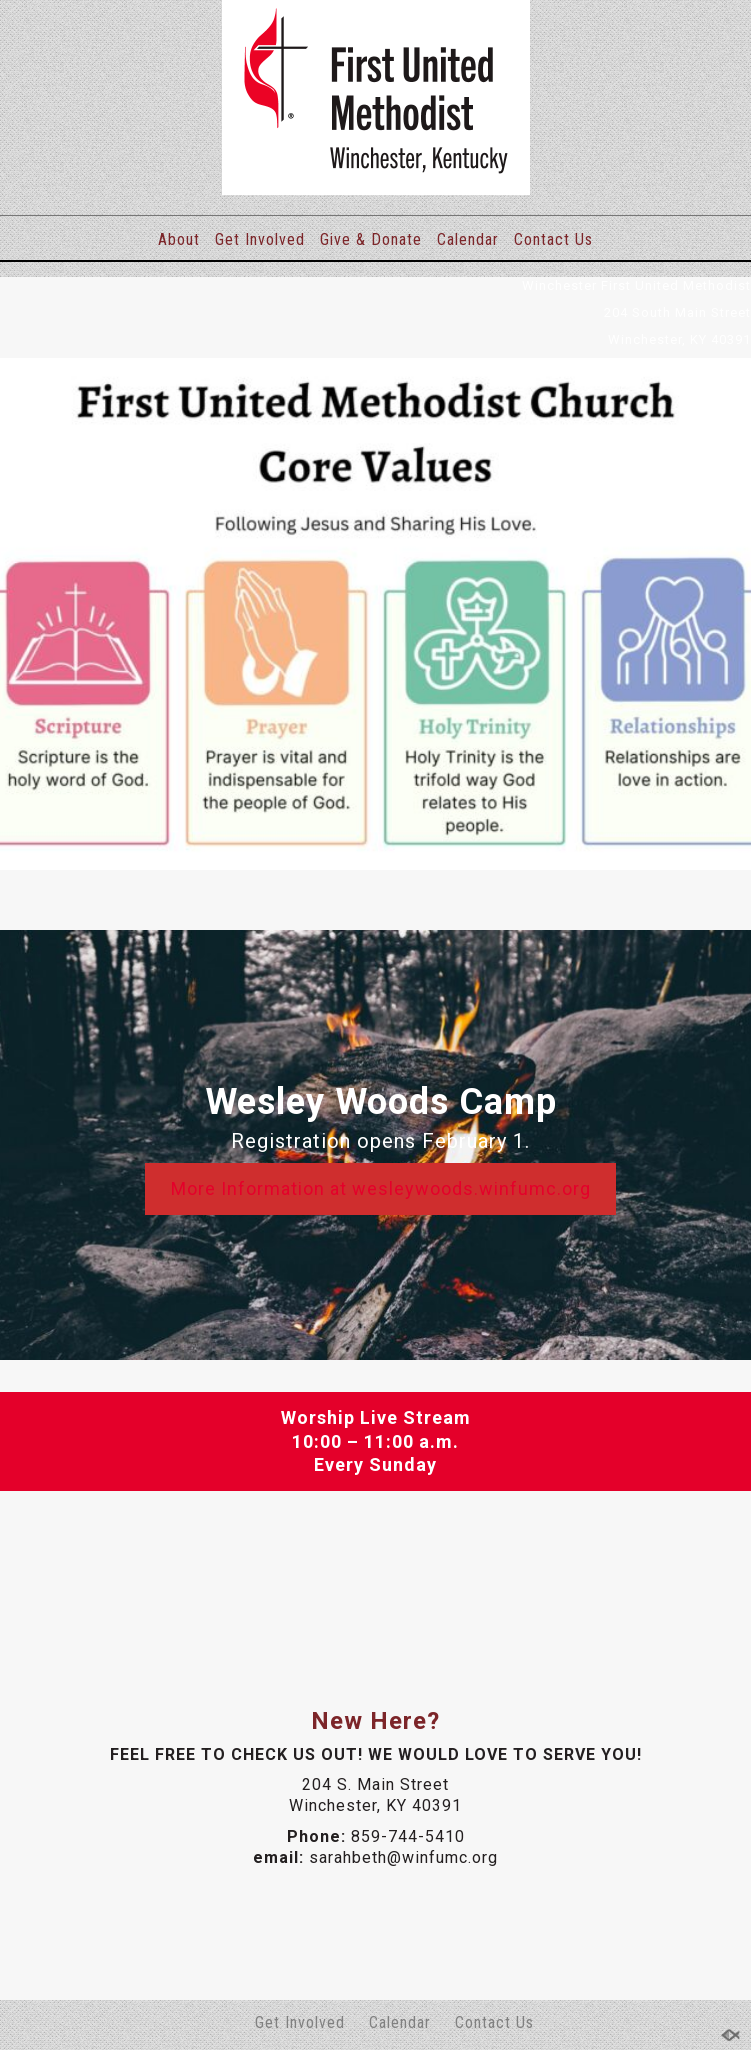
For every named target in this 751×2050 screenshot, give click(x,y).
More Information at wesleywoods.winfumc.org (381, 1188)
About (179, 239)
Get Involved (260, 239)
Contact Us (553, 239)
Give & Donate (371, 239)
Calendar (468, 239)
